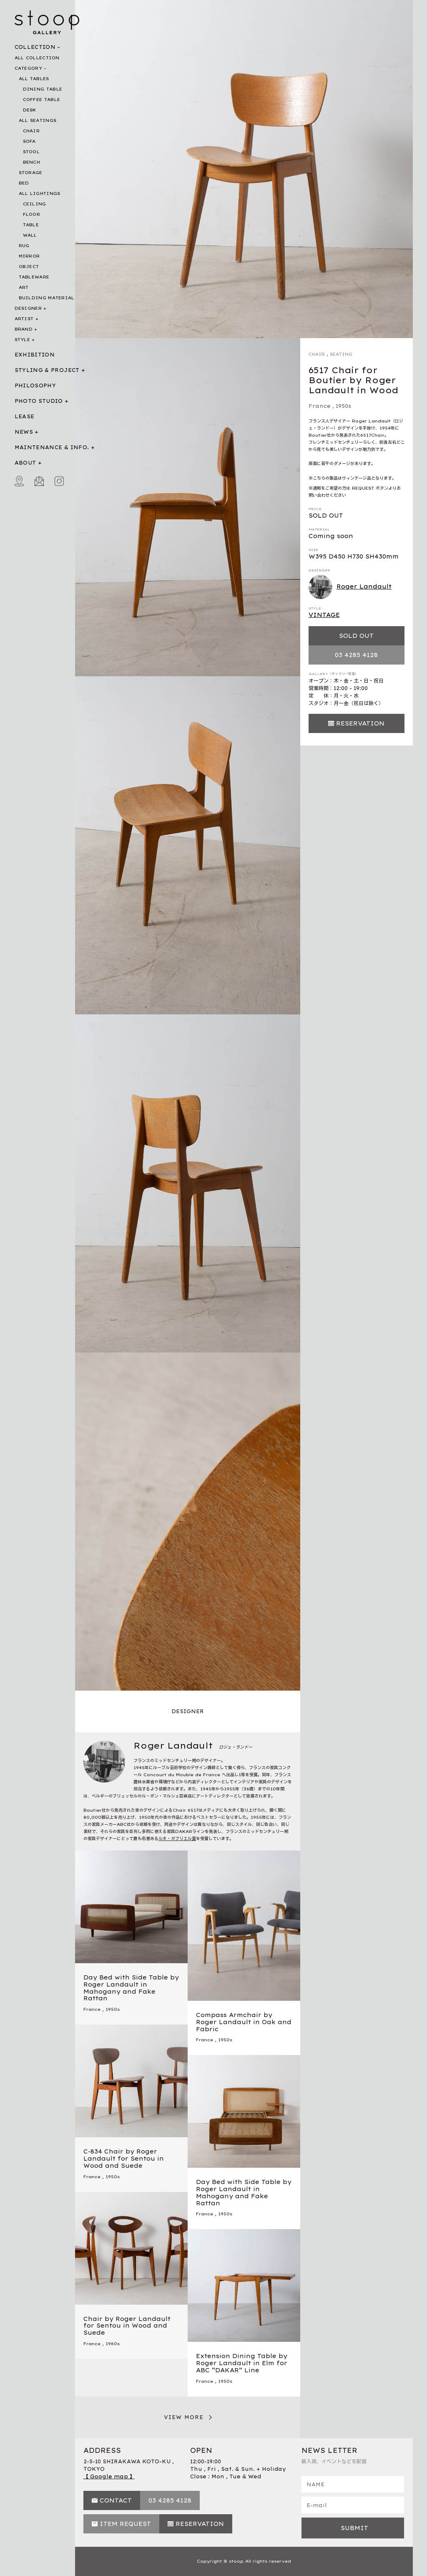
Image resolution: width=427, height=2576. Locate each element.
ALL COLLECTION (37, 58)
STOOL (31, 151)
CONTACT (116, 2500)
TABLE (31, 225)
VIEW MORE (184, 2417)
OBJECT (29, 266)
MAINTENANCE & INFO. (52, 447)
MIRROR (29, 256)
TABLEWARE (34, 277)
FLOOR (31, 214)
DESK (29, 110)
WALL (30, 235)
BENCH (31, 162)
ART (24, 287)
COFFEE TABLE (41, 99)
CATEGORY (28, 68)
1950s (343, 406)
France (320, 406)
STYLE (22, 339)
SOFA (29, 141)
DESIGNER (28, 308)
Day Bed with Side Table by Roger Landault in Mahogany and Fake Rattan (131, 1988)
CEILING (34, 204)
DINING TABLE (43, 89)
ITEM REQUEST (125, 2524)
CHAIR (31, 131)
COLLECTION (35, 47)
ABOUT (25, 463)
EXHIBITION (35, 354)
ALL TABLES (34, 78)
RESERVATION (360, 723)
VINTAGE (324, 615)
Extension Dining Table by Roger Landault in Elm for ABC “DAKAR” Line (241, 2363)
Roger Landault (350, 587)
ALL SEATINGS (38, 120)
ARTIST (24, 318)
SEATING (341, 354)
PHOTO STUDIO (39, 401)
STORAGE (31, 172)
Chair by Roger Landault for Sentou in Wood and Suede (127, 2326)
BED (24, 183)
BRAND (24, 329)
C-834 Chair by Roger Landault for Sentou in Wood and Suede (123, 2158)
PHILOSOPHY (35, 385)
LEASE (25, 416)
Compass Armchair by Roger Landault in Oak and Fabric (243, 2022)
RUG (24, 245)
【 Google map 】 (109, 2476)
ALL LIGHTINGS (39, 193)
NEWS (24, 432)
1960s (112, 2343)
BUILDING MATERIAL (47, 298)
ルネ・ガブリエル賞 (177, 1838)
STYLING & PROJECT (47, 370)
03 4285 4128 (356, 655)
